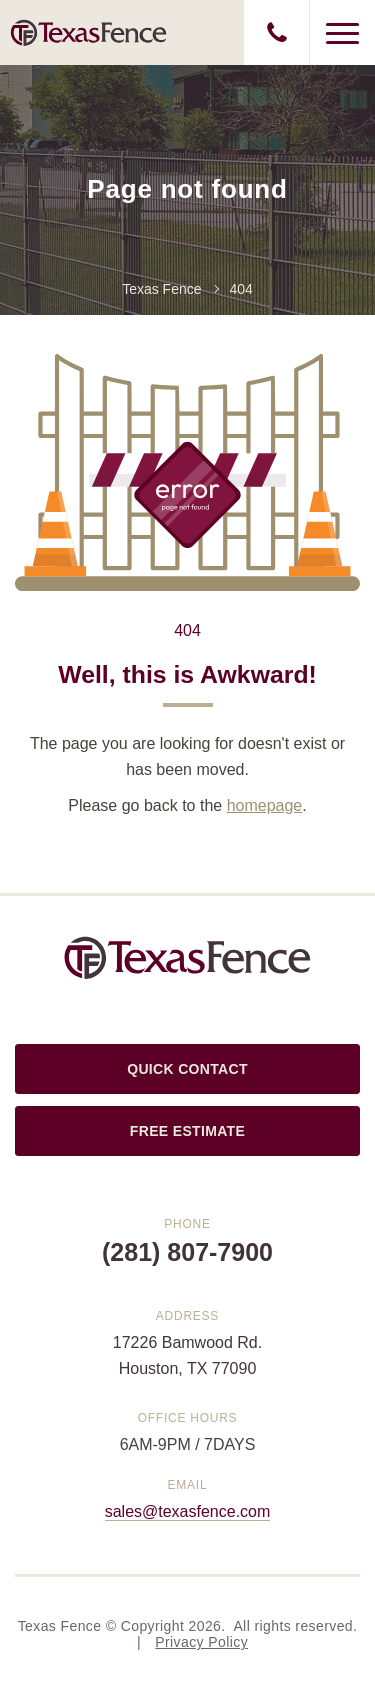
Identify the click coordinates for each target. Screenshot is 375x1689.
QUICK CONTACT (187, 1069)
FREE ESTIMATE (187, 1131)
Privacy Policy (201, 1642)
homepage (265, 805)
